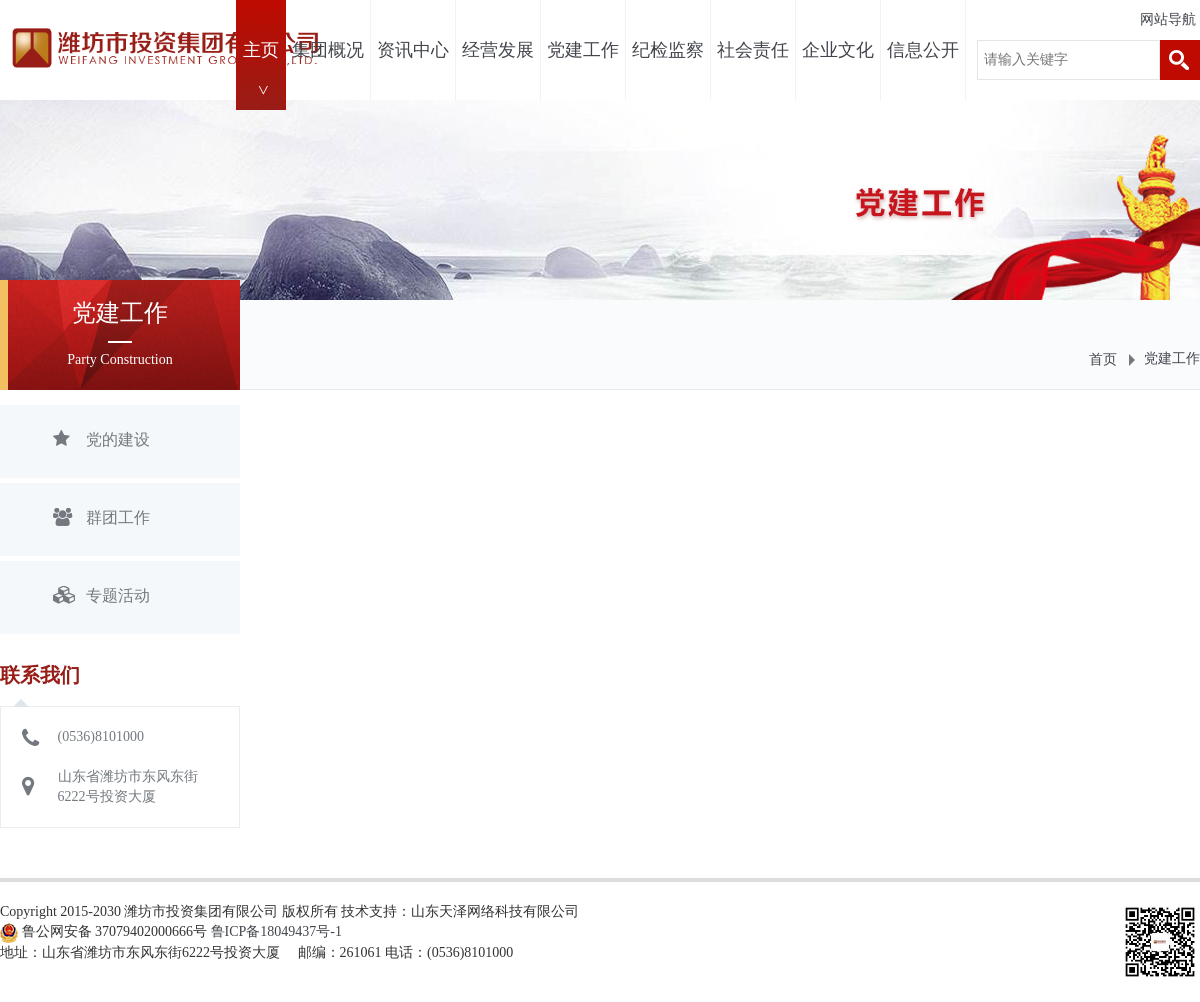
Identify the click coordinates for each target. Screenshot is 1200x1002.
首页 (1103, 359)
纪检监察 (668, 50)
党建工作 (583, 50)
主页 (261, 50)
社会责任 (753, 50)
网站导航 (1168, 19)
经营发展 (498, 50)
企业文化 (838, 50)
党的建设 (101, 441)
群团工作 (101, 519)
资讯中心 (413, 50)
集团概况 (328, 50)
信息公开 (923, 50)
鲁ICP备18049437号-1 (276, 931)
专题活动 (101, 597)
